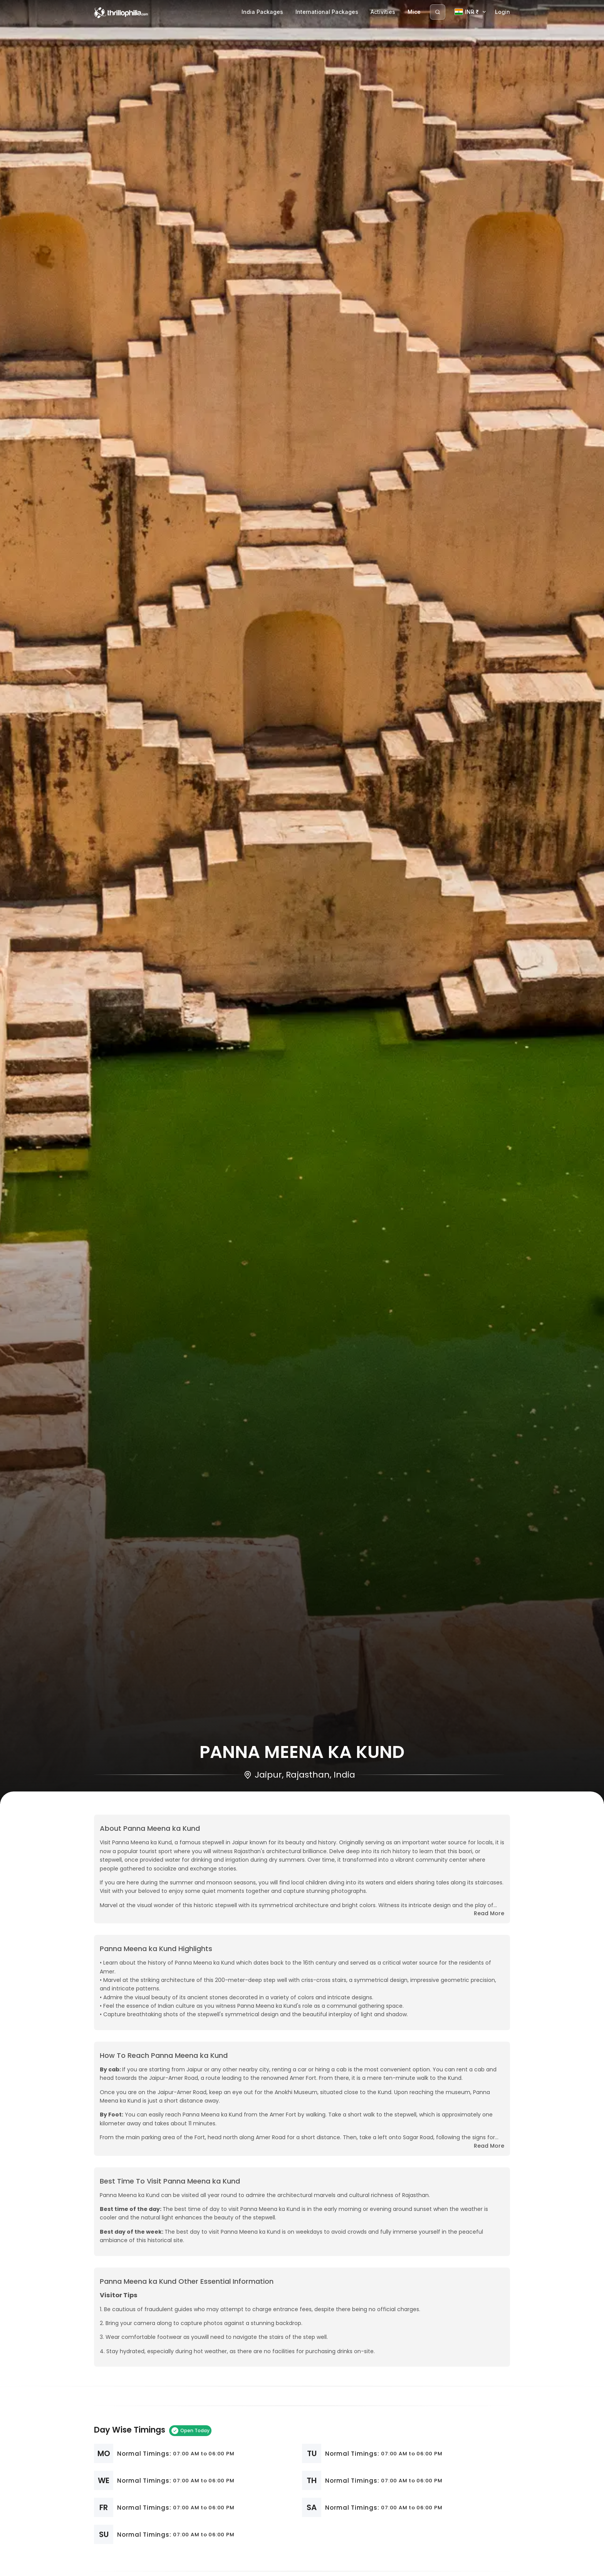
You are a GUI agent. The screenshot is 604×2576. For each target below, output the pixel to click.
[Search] (437, 12)
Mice (414, 11)
